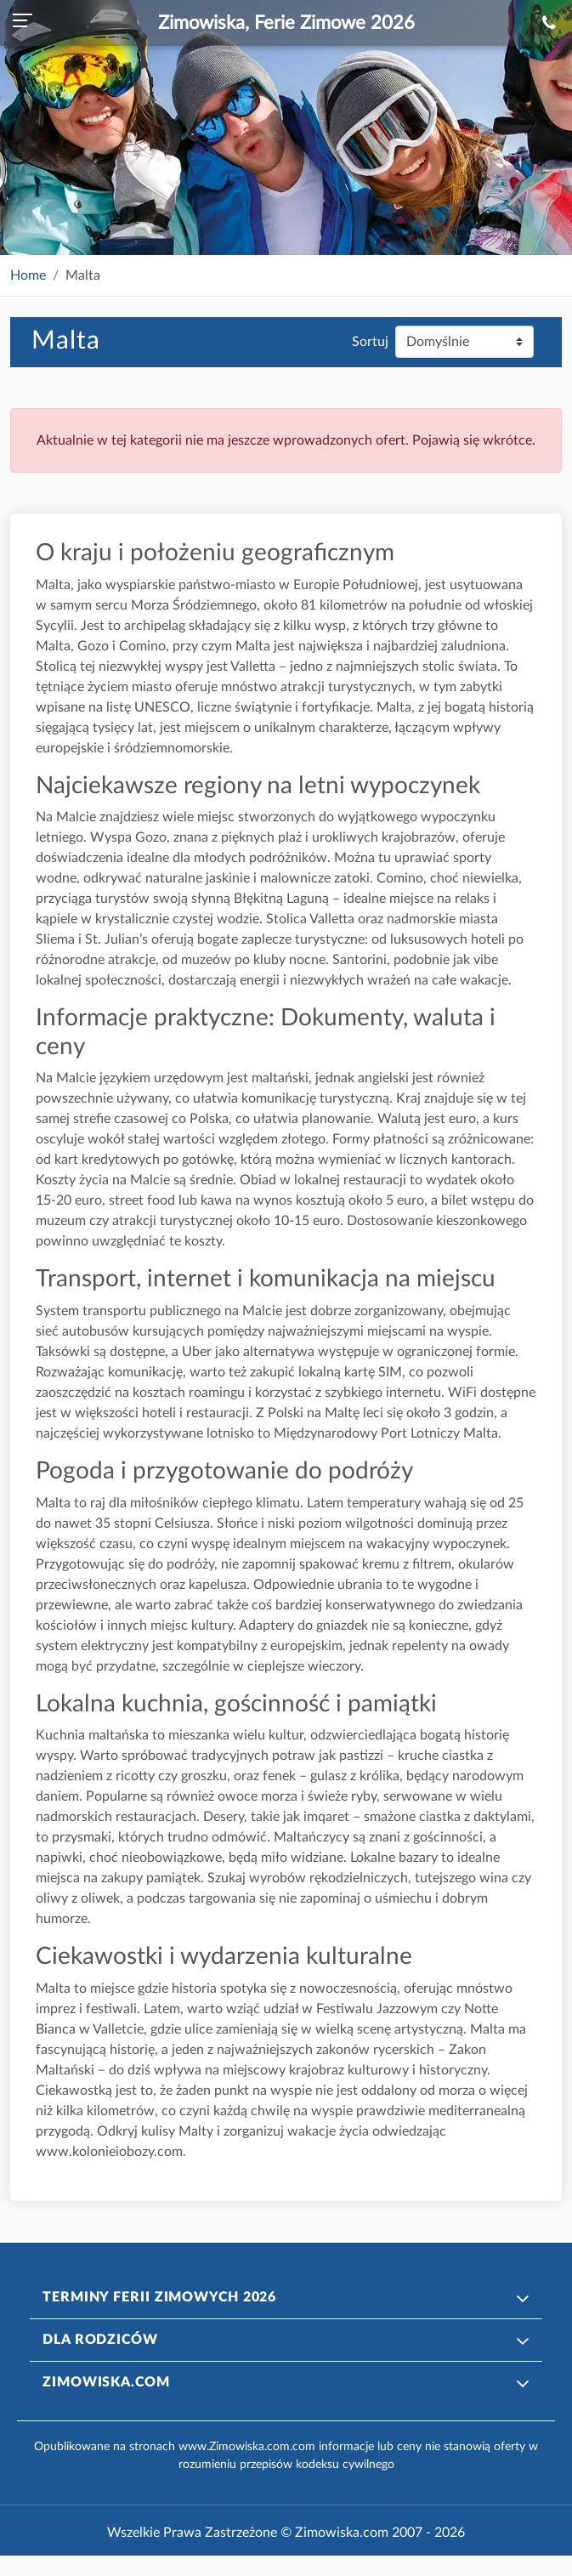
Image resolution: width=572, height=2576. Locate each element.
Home (28, 275)
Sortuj (370, 342)
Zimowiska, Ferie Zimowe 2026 (286, 23)
